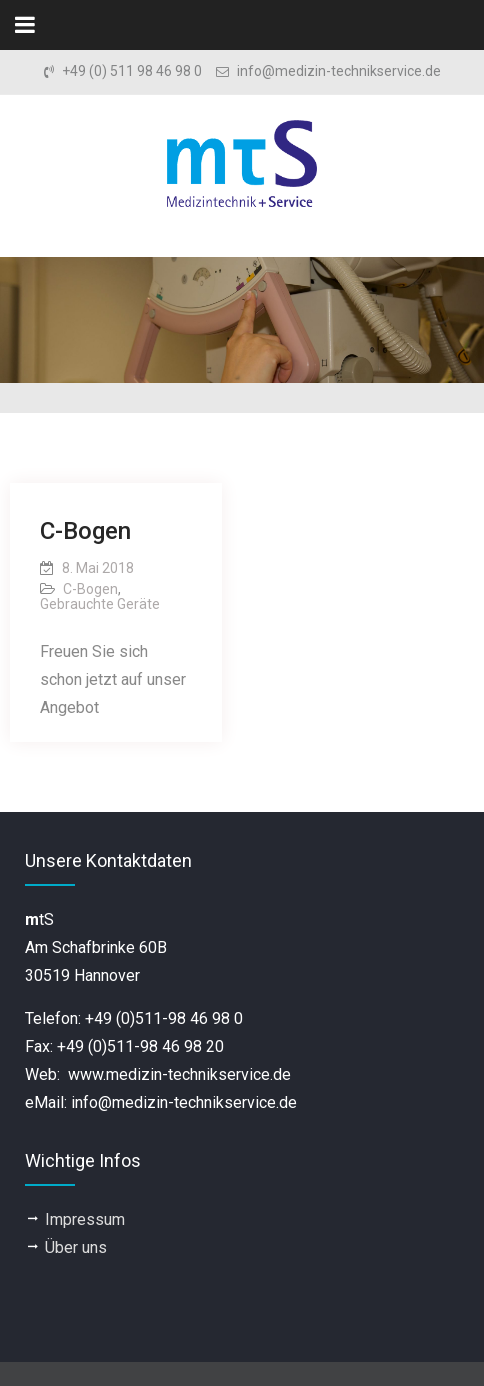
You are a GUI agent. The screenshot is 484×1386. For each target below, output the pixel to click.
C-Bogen (85, 531)
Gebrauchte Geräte (100, 604)
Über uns (76, 1247)
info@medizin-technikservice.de (339, 71)
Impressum (85, 1219)
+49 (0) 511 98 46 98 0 (132, 71)
